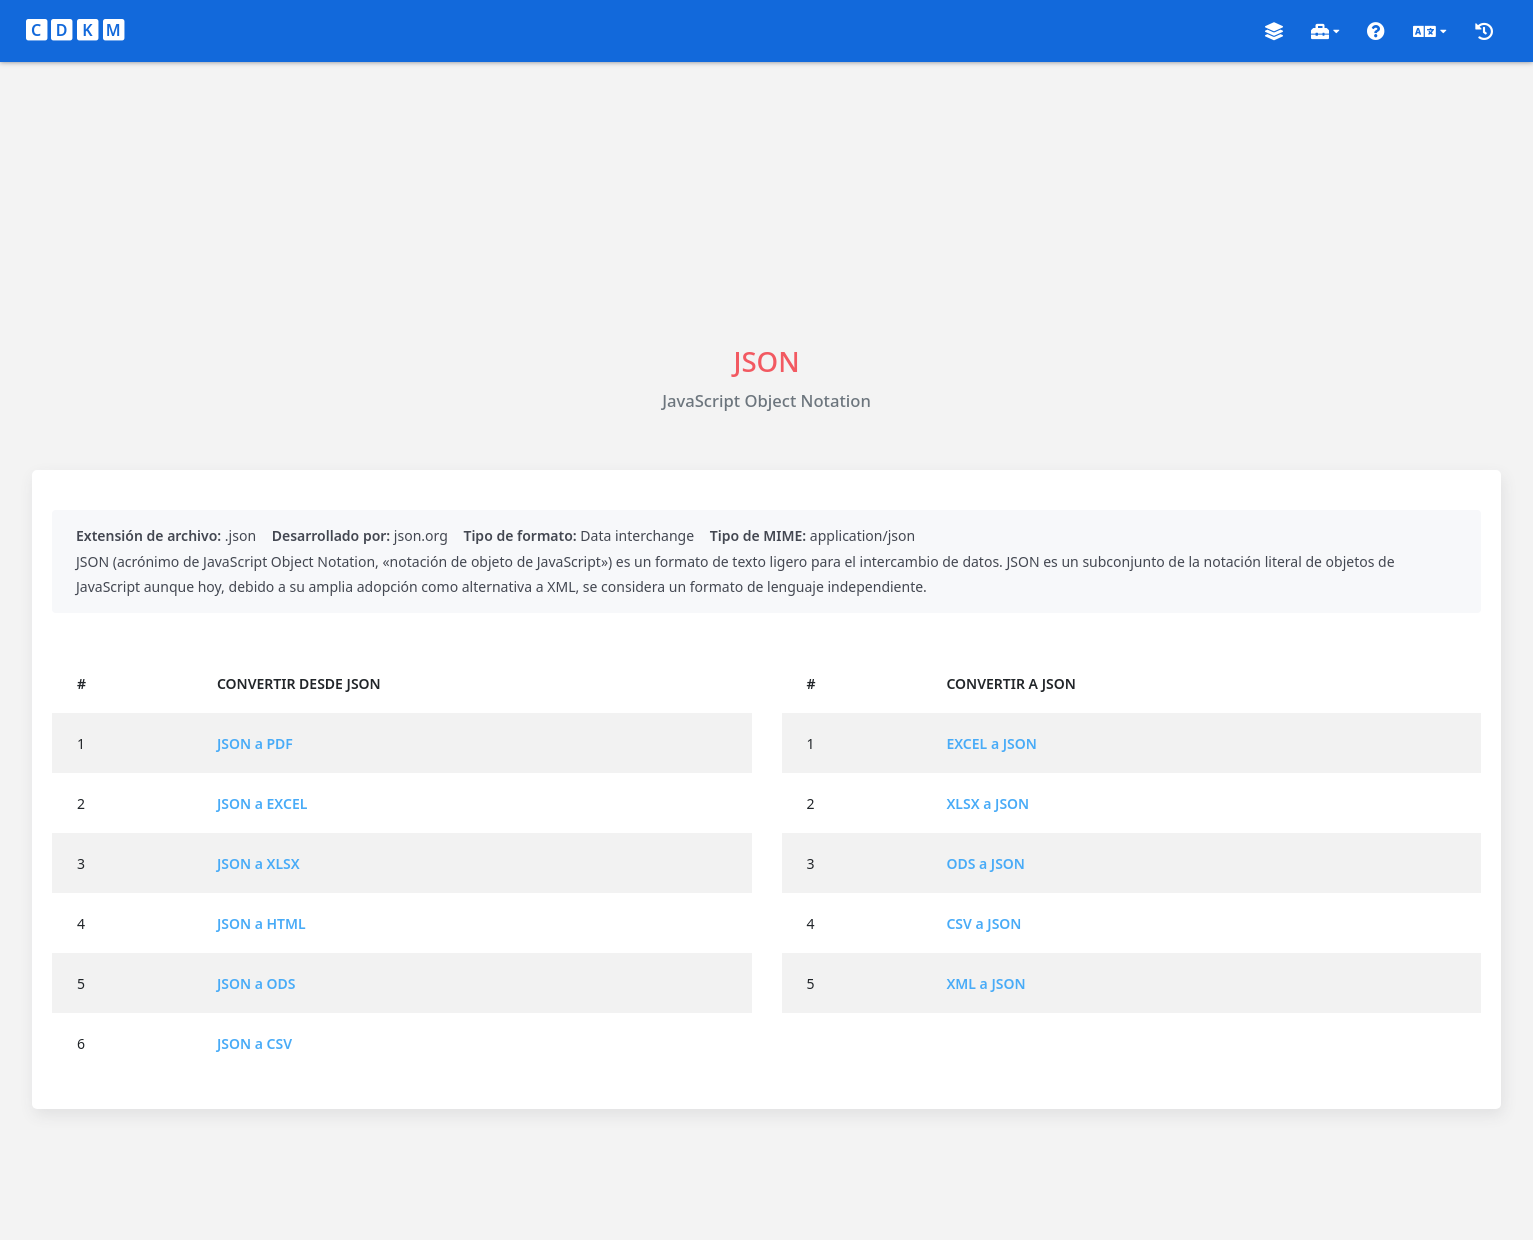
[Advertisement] (767, 202)
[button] (1274, 31)
